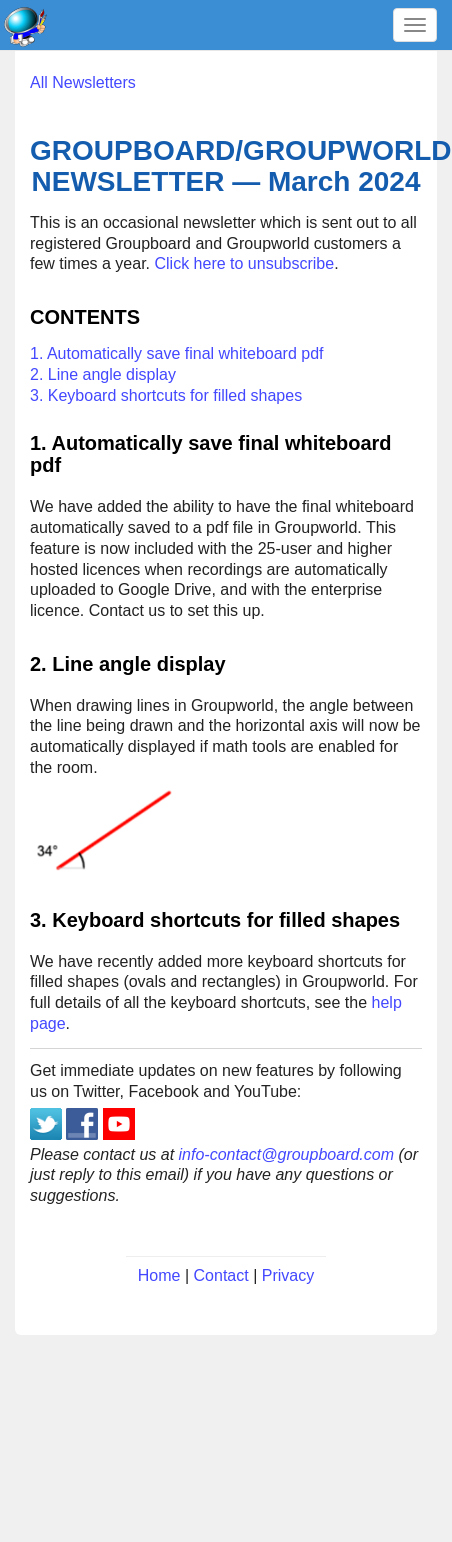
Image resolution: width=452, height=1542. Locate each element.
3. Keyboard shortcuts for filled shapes (166, 395)
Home (159, 1275)
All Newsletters (83, 82)
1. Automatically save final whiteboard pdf (177, 353)
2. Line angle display (103, 374)
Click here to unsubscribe (245, 263)
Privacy (288, 1275)
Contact (221, 1275)
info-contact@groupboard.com (286, 1154)
